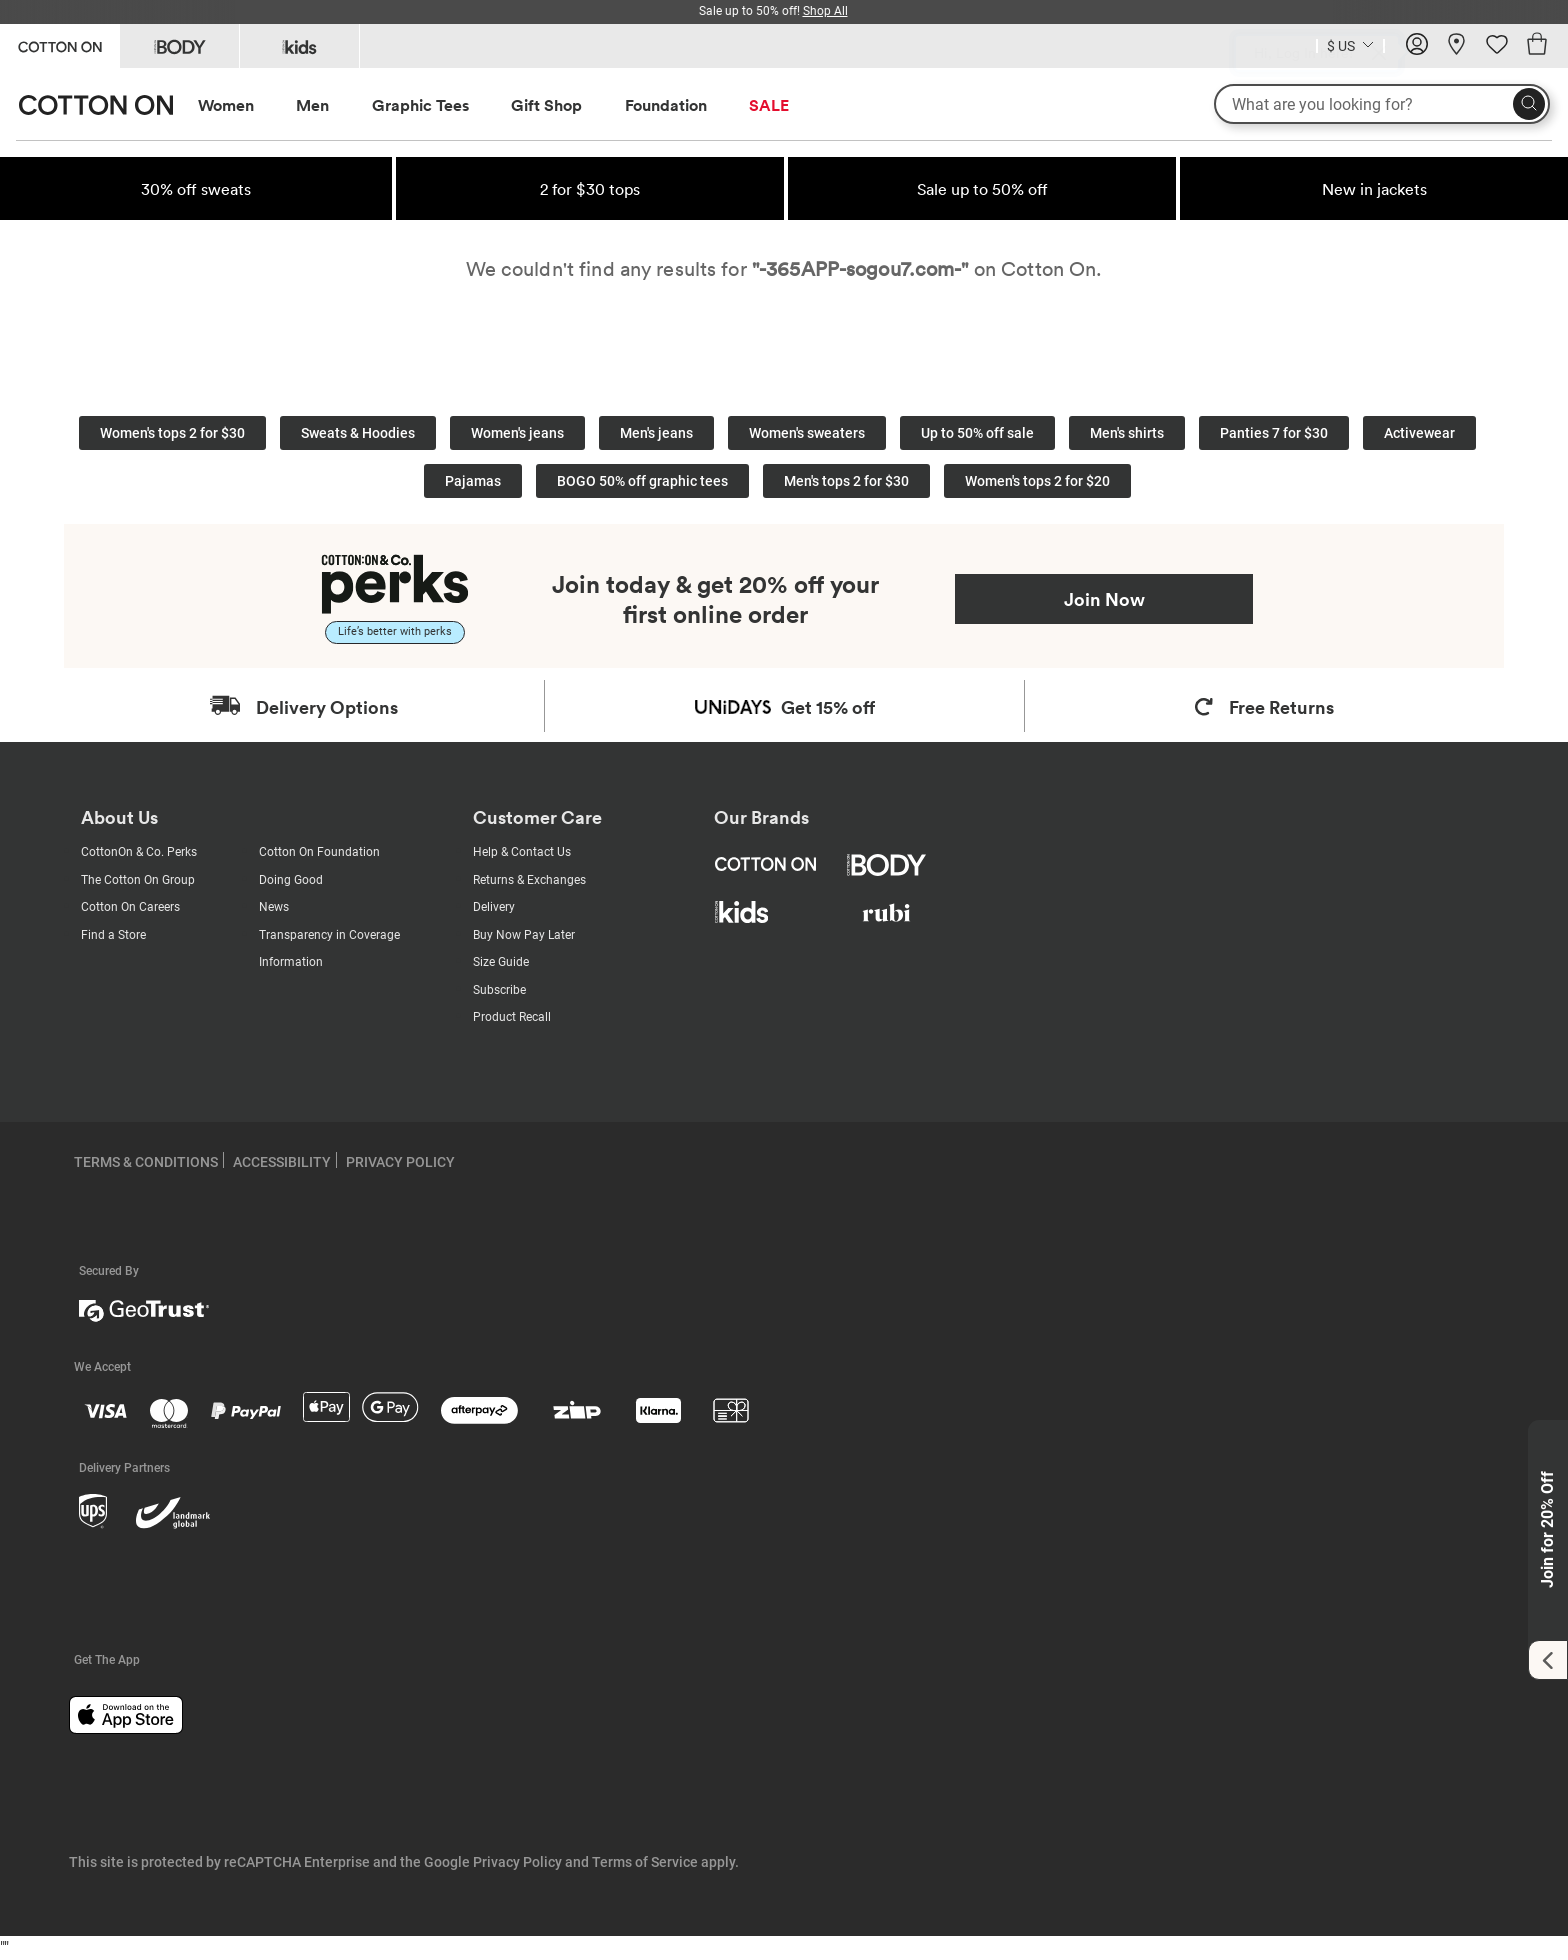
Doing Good (291, 880)
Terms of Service (645, 1862)
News (274, 907)
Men (312, 105)
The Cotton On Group (138, 880)
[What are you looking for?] (1382, 104)
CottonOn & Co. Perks (139, 852)
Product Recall (512, 1017)
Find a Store (113, 935)
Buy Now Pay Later (524, 935)
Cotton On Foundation (319, 852)
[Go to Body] (179, 46)
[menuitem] (244, 105)
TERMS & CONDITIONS (146, 1162)
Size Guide (501, 962)
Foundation (666, 105)
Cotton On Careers (130, 907)
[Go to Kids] (299, 46)
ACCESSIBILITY (282, 1162)
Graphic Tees (420, 105)
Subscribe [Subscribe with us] (499, 990)
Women (226, 105)
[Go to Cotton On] (59, 44)
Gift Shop (546, 105)
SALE (769, 105)
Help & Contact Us (522, 852)
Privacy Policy (517, 1862)
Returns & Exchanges (529, 880)
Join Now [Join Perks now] (1104, 599)
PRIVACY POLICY (400, 1162)
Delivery (494, 907)
